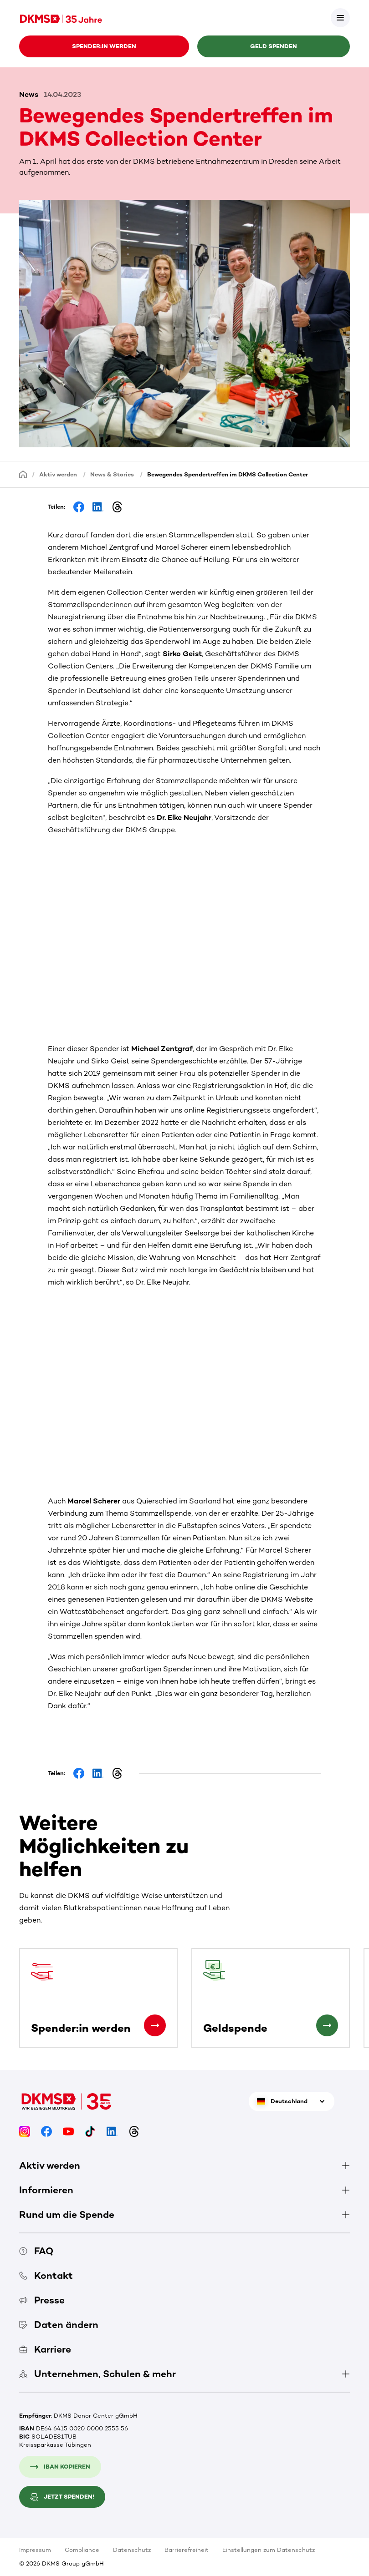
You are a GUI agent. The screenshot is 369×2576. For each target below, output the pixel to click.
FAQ (36, 2251)
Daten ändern (58, 2324)
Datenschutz (132, 2549)
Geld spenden (273, 46)
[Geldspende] (327, 2025)
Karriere (45, 2349)
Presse (42, 2300)
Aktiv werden (58, 474)
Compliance (82, 2549)
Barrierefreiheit (186, 2549)
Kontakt (46, 2275)
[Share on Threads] (117, 506)
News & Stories (112, 474)
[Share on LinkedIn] (97, 506)
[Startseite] (23, 474)
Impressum (35, 2549)
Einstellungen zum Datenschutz (268, 2549)
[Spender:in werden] (155, 2025)
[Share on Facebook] (78, 506)
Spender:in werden (104, 46)
